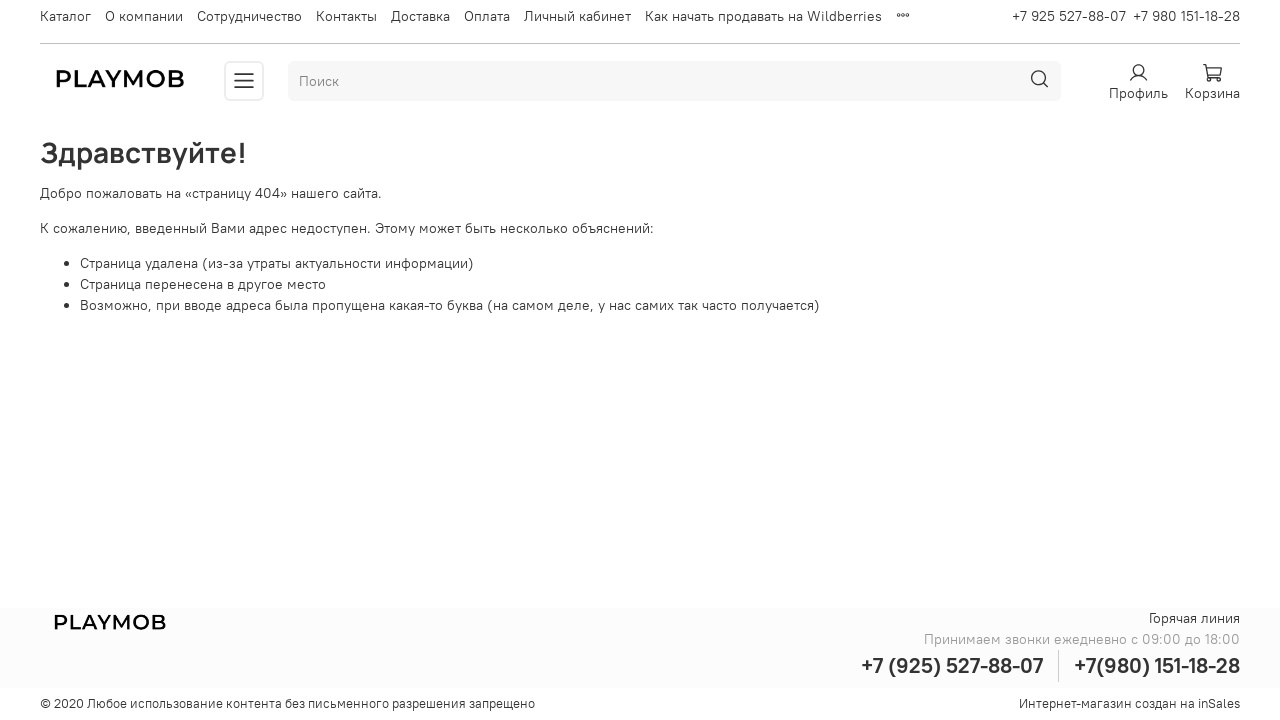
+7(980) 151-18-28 (1157, 665)
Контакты (346, 16)
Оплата (487, 16)
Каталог (65, 16)
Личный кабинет (577, 16)
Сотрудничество (249, 16)
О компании (144, 16)
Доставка (420, 16)
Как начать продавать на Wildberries (763, 16)
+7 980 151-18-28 (1186, 16)
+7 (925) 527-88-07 (952, 665)
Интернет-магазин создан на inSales (1129, 703)
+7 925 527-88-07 (1069, 16)
